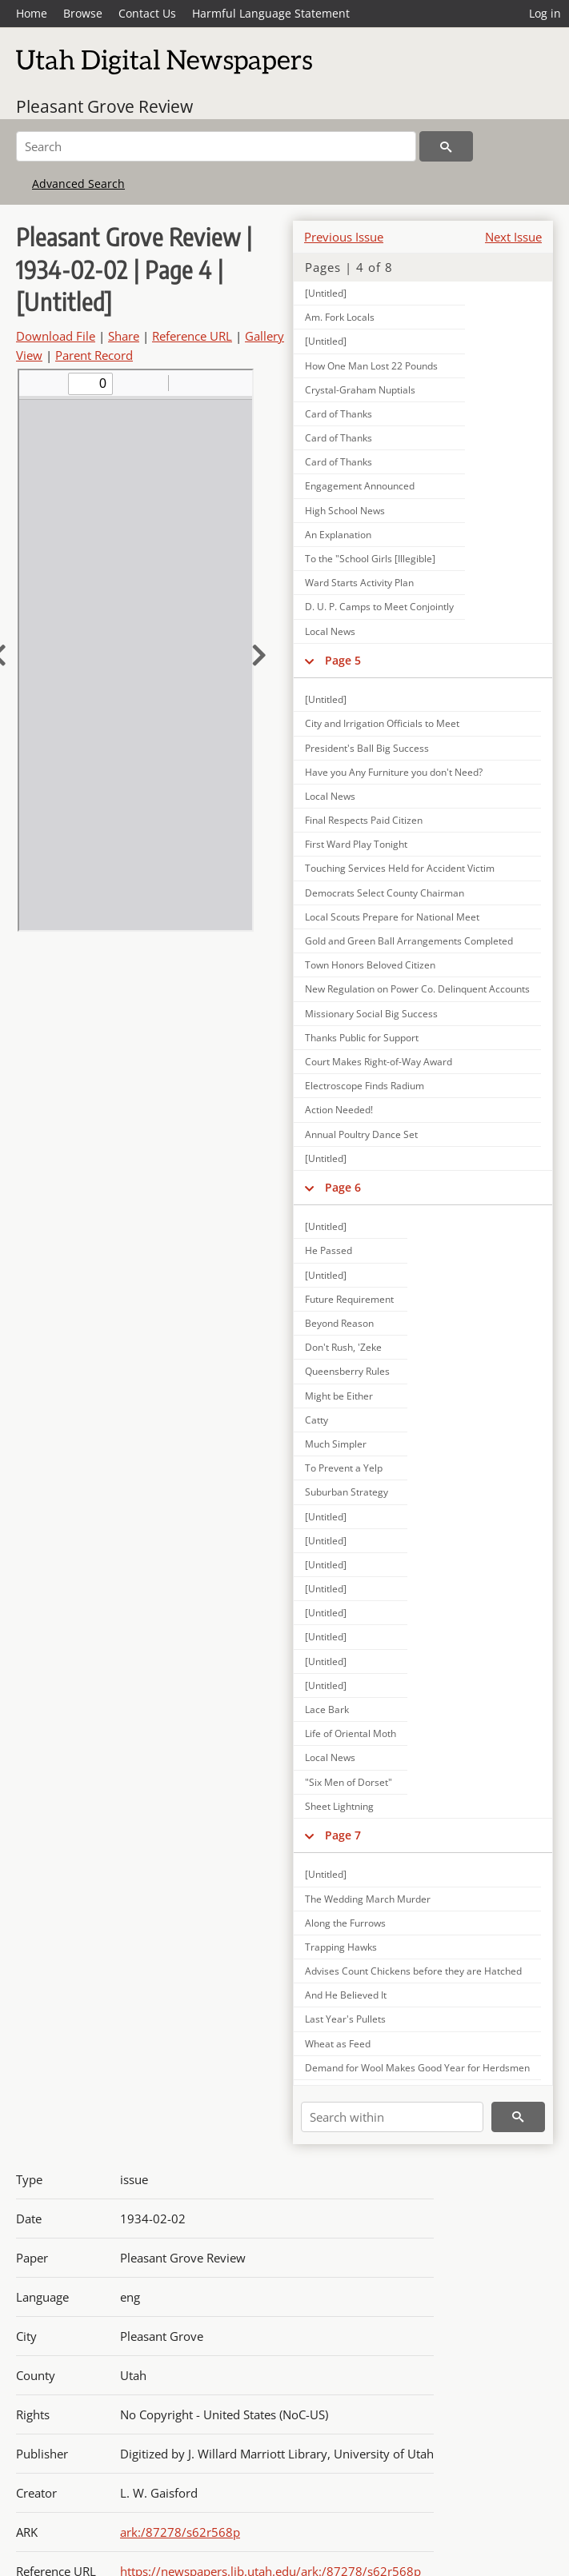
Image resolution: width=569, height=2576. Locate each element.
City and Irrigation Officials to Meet (382, 723)
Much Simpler (336, 1444)
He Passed (328, 1250)
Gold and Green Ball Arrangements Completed (409, 941)
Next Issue (513, 237)
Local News (330, 631)
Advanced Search (78, 183)
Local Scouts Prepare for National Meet (392, 917)
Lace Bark (327, 1709)
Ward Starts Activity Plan (359, 582)
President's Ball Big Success (367, 748)
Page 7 (343, 1835)
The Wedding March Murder (368, 1899)
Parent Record (94, 355)
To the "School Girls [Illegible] (370, 558)
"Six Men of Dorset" (348, 1782)
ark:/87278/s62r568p (180, 2532)
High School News (345, 510)
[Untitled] (326, 293)
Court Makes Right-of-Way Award (378, 1061)
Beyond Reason (339, 1323)
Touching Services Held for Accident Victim (400, 868)
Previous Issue (343, 237)
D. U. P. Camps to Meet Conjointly (379, 606)
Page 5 (343, 660)
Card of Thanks (338, 414)
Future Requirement (349, 1299)
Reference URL (192, 336)
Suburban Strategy (346, 1492)
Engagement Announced (360, 486)
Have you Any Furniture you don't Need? (394, 772)
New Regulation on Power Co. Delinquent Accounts (417, 989)
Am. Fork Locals (340, 317)
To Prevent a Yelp (344, 1468)
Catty (316, 1420)
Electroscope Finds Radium (364, 1085)
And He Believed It (346, 1995)
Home (31, 13)
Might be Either (339, 1396)
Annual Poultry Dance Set (361, 1134)
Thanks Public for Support (362, 1037)
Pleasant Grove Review (104, 106)
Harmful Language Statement (271, 13)
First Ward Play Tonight (356, 844)
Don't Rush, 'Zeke (343, 1347)
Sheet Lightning (339, 1806)
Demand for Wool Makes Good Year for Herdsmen (417, 2068)
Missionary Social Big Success (371, 1013)
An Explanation (338, 534)
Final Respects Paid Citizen (364, 820)
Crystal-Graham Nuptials (360, 390)
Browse (82, 13)
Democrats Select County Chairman (384, 893)
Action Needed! (339, 1109)
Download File (55, 336)
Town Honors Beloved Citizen (370, 965)
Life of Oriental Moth (350, 1733)
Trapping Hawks (341, 1947)
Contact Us (147, 13)
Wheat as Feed (338, 2044)
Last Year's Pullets (345, 2019)
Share (123, 336)
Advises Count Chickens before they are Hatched (413, 1971)
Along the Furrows (345, 1923)
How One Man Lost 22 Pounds (371, 366)
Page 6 (343, 1187)
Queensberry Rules (347, 1371)
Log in (545, 13)
